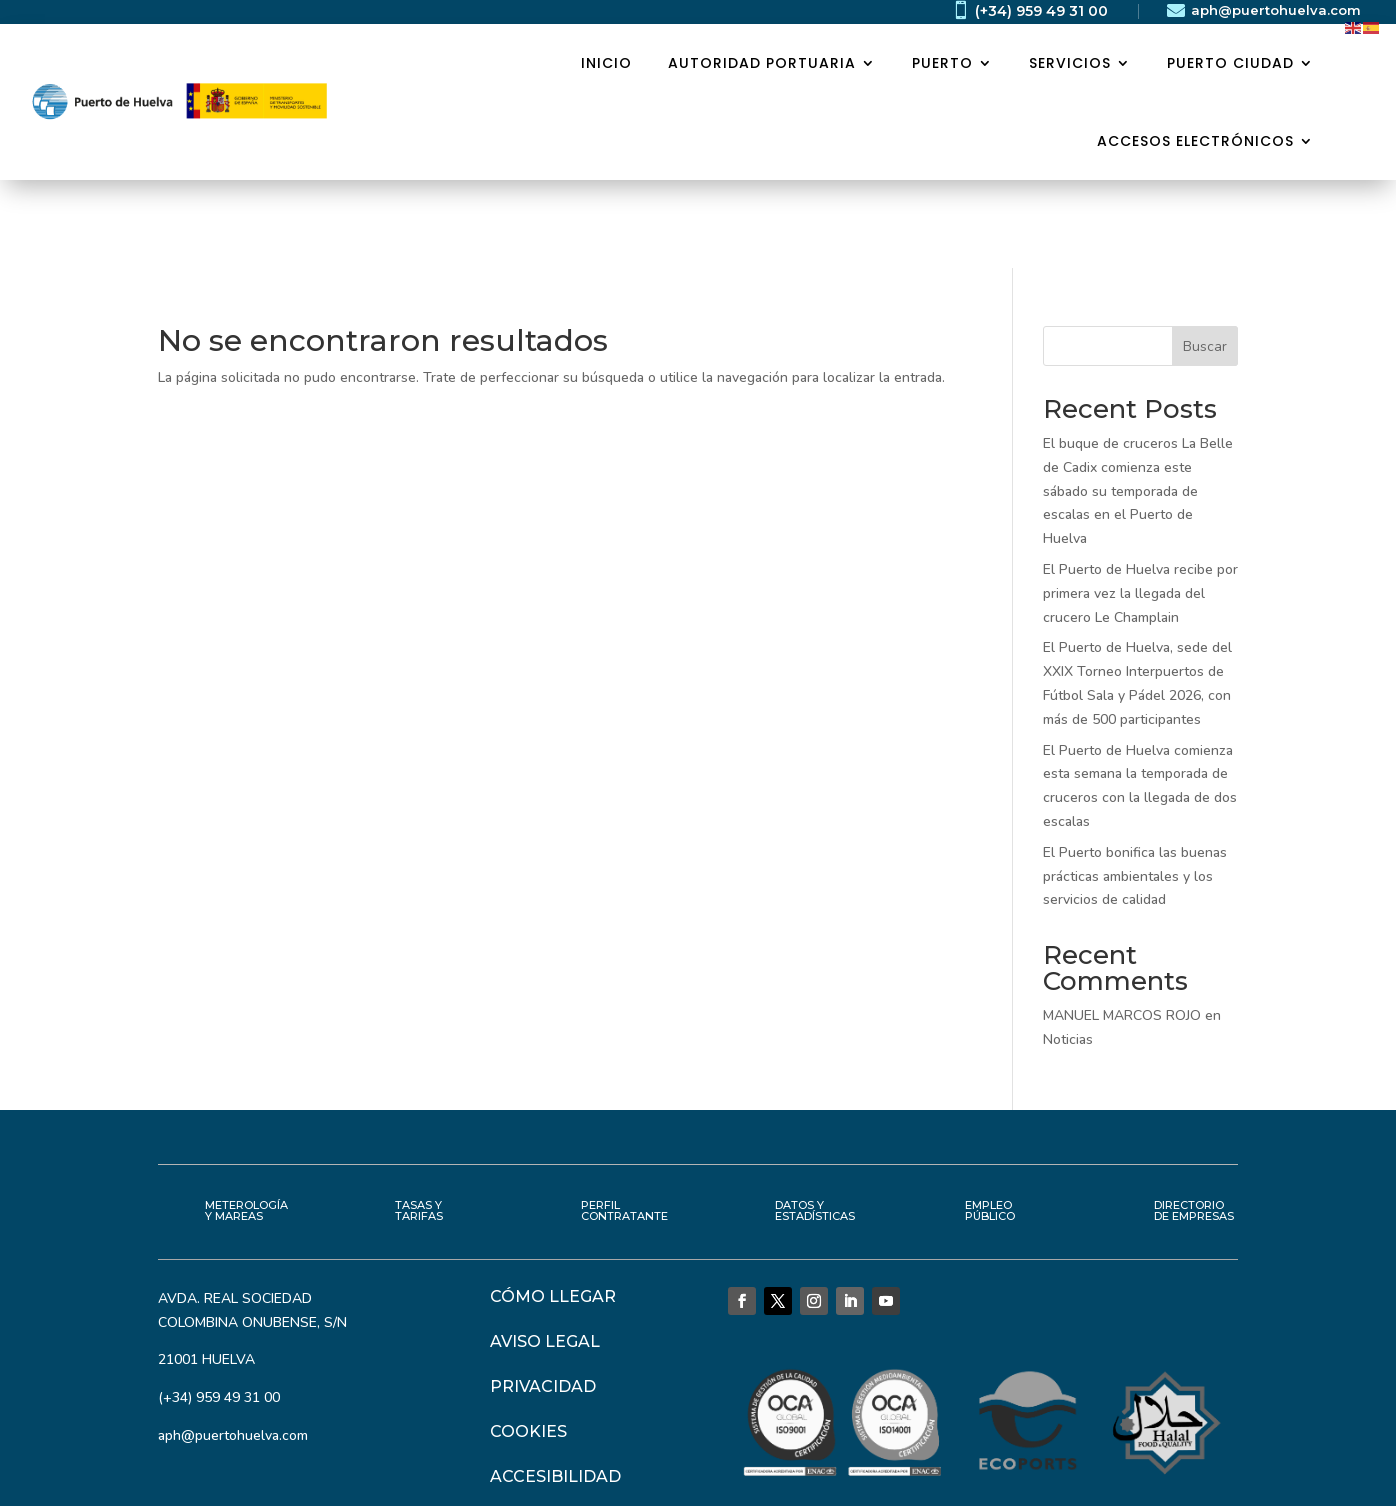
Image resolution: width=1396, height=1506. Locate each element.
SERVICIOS (1070, 63)
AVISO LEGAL (545, 1253)
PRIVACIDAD (543, 1298)
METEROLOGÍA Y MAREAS (246, 1122)
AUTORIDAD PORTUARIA (762, 63)
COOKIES (528, 1343)
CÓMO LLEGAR (553, 1208)
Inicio (606, 63)
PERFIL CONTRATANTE (624, 1122)
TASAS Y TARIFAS (419, 1122)
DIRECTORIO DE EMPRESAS (1194, 1122)
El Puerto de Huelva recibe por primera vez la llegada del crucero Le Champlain (1140, 505)
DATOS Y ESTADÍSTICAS (815, 1122)
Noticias (1068, 951)
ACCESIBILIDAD (555, 1388)
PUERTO (942, 63)
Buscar (1205, 258)
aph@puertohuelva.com (1276, 10)
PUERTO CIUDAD (1230, 63)
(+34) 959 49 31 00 (1041, 11)
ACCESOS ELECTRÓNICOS (1195, 141)
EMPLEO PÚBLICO (990, 1122)
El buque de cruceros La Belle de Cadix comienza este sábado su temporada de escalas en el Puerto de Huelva (1138, 403)
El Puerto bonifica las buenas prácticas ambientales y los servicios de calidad (1135, 788)
